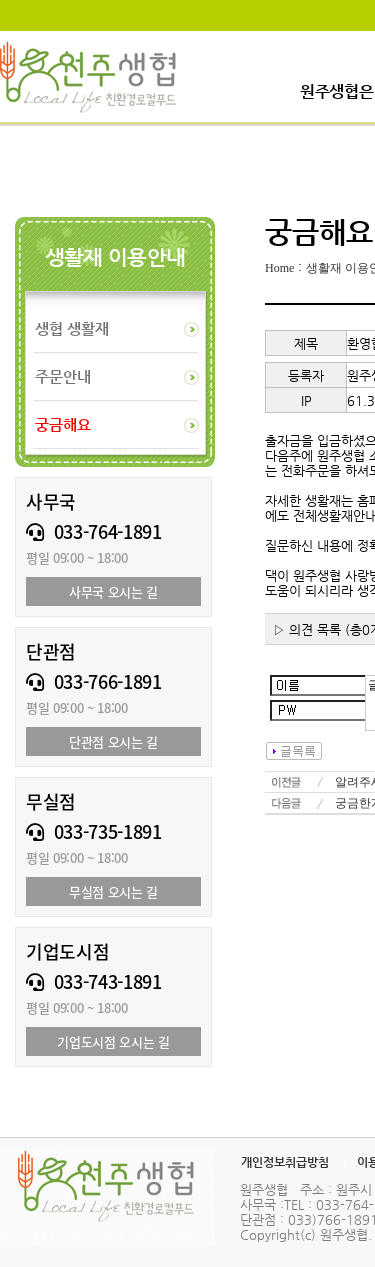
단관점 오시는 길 (113, 741)
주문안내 (63, 376)
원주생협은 (336, 91)
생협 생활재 (72, 328)
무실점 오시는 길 (113, 891)
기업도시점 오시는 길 (113, 1041)
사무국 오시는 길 (113, 591)
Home (279, 268)
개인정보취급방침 (285, 1162)
